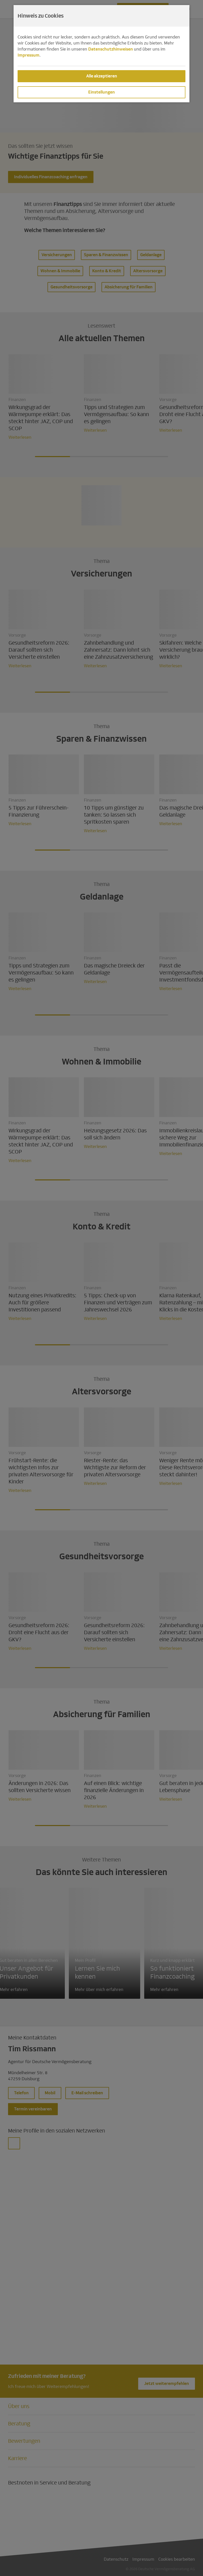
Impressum (28, 55)
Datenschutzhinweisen (110, 49)
